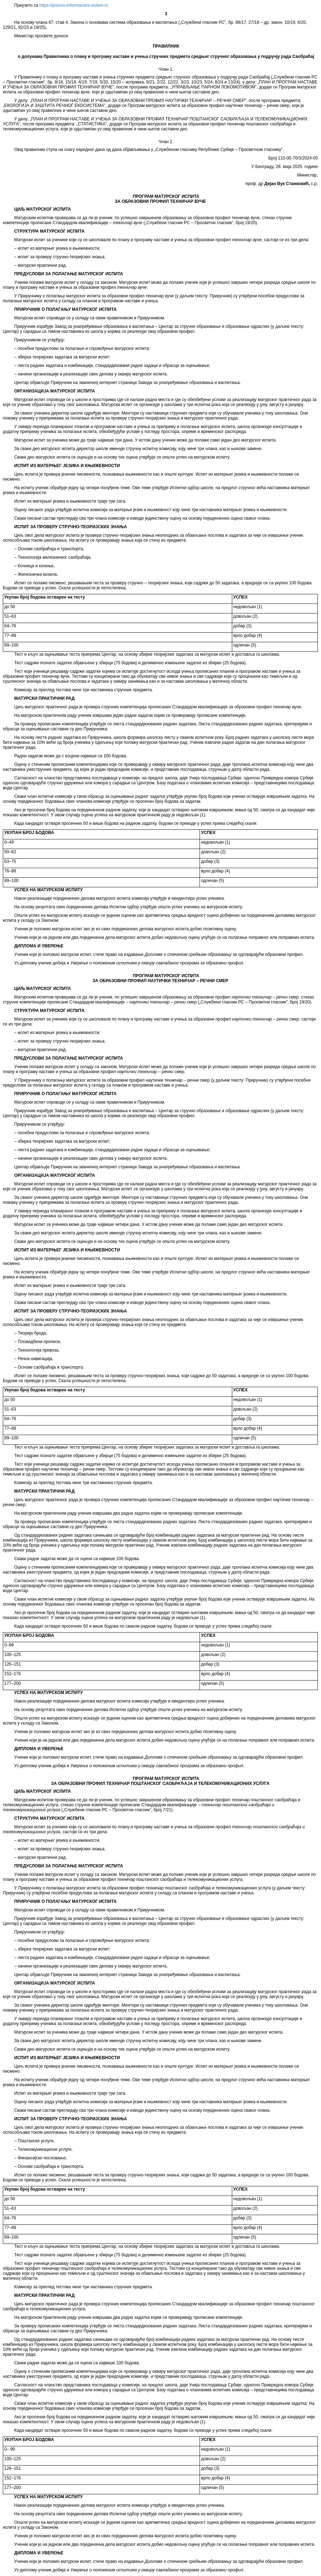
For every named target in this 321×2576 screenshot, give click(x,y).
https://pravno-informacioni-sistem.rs (73, 5)
